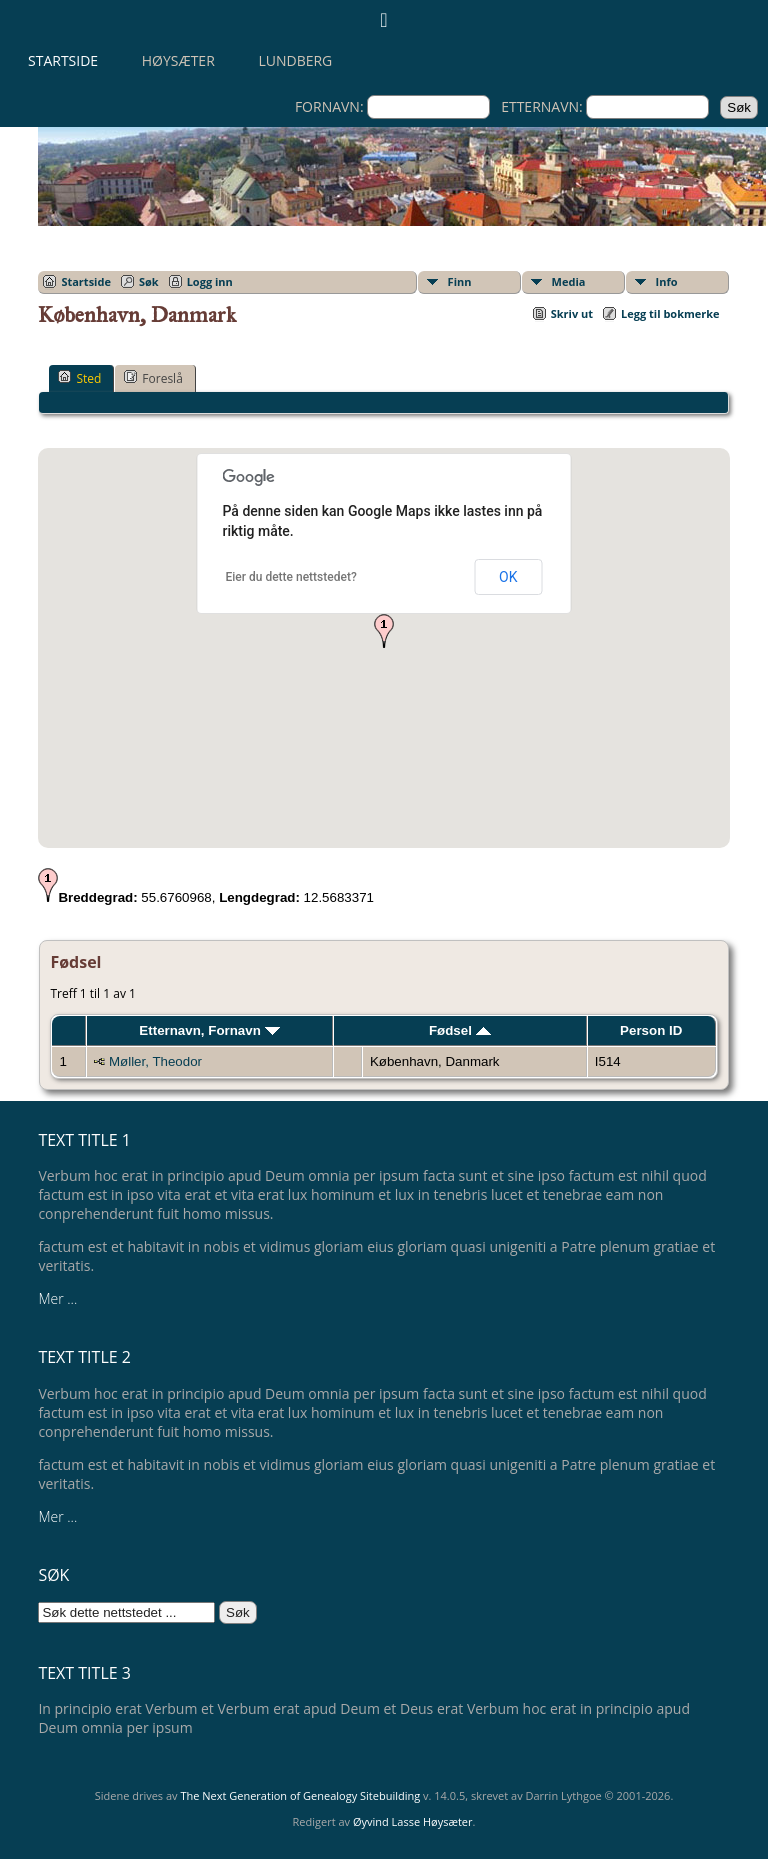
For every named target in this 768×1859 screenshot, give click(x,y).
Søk (149, 281)
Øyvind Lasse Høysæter (413, 1821)
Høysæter (178, 60)
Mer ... (57, 1298)
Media (569, 281)
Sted (79, 378)
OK (508, 577)
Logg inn (210, 281)
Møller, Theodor (155, 1061)
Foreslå (153, 378)
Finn (460, 281)
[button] (384, 631)
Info (667, 281)
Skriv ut (572, 313)
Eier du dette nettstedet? (291, 577)
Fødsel (460, 1030)
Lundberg (295, 60)
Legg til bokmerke (670, 313)
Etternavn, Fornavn (209, 1030)
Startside (63, 60)
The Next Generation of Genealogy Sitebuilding (300, 1795)
